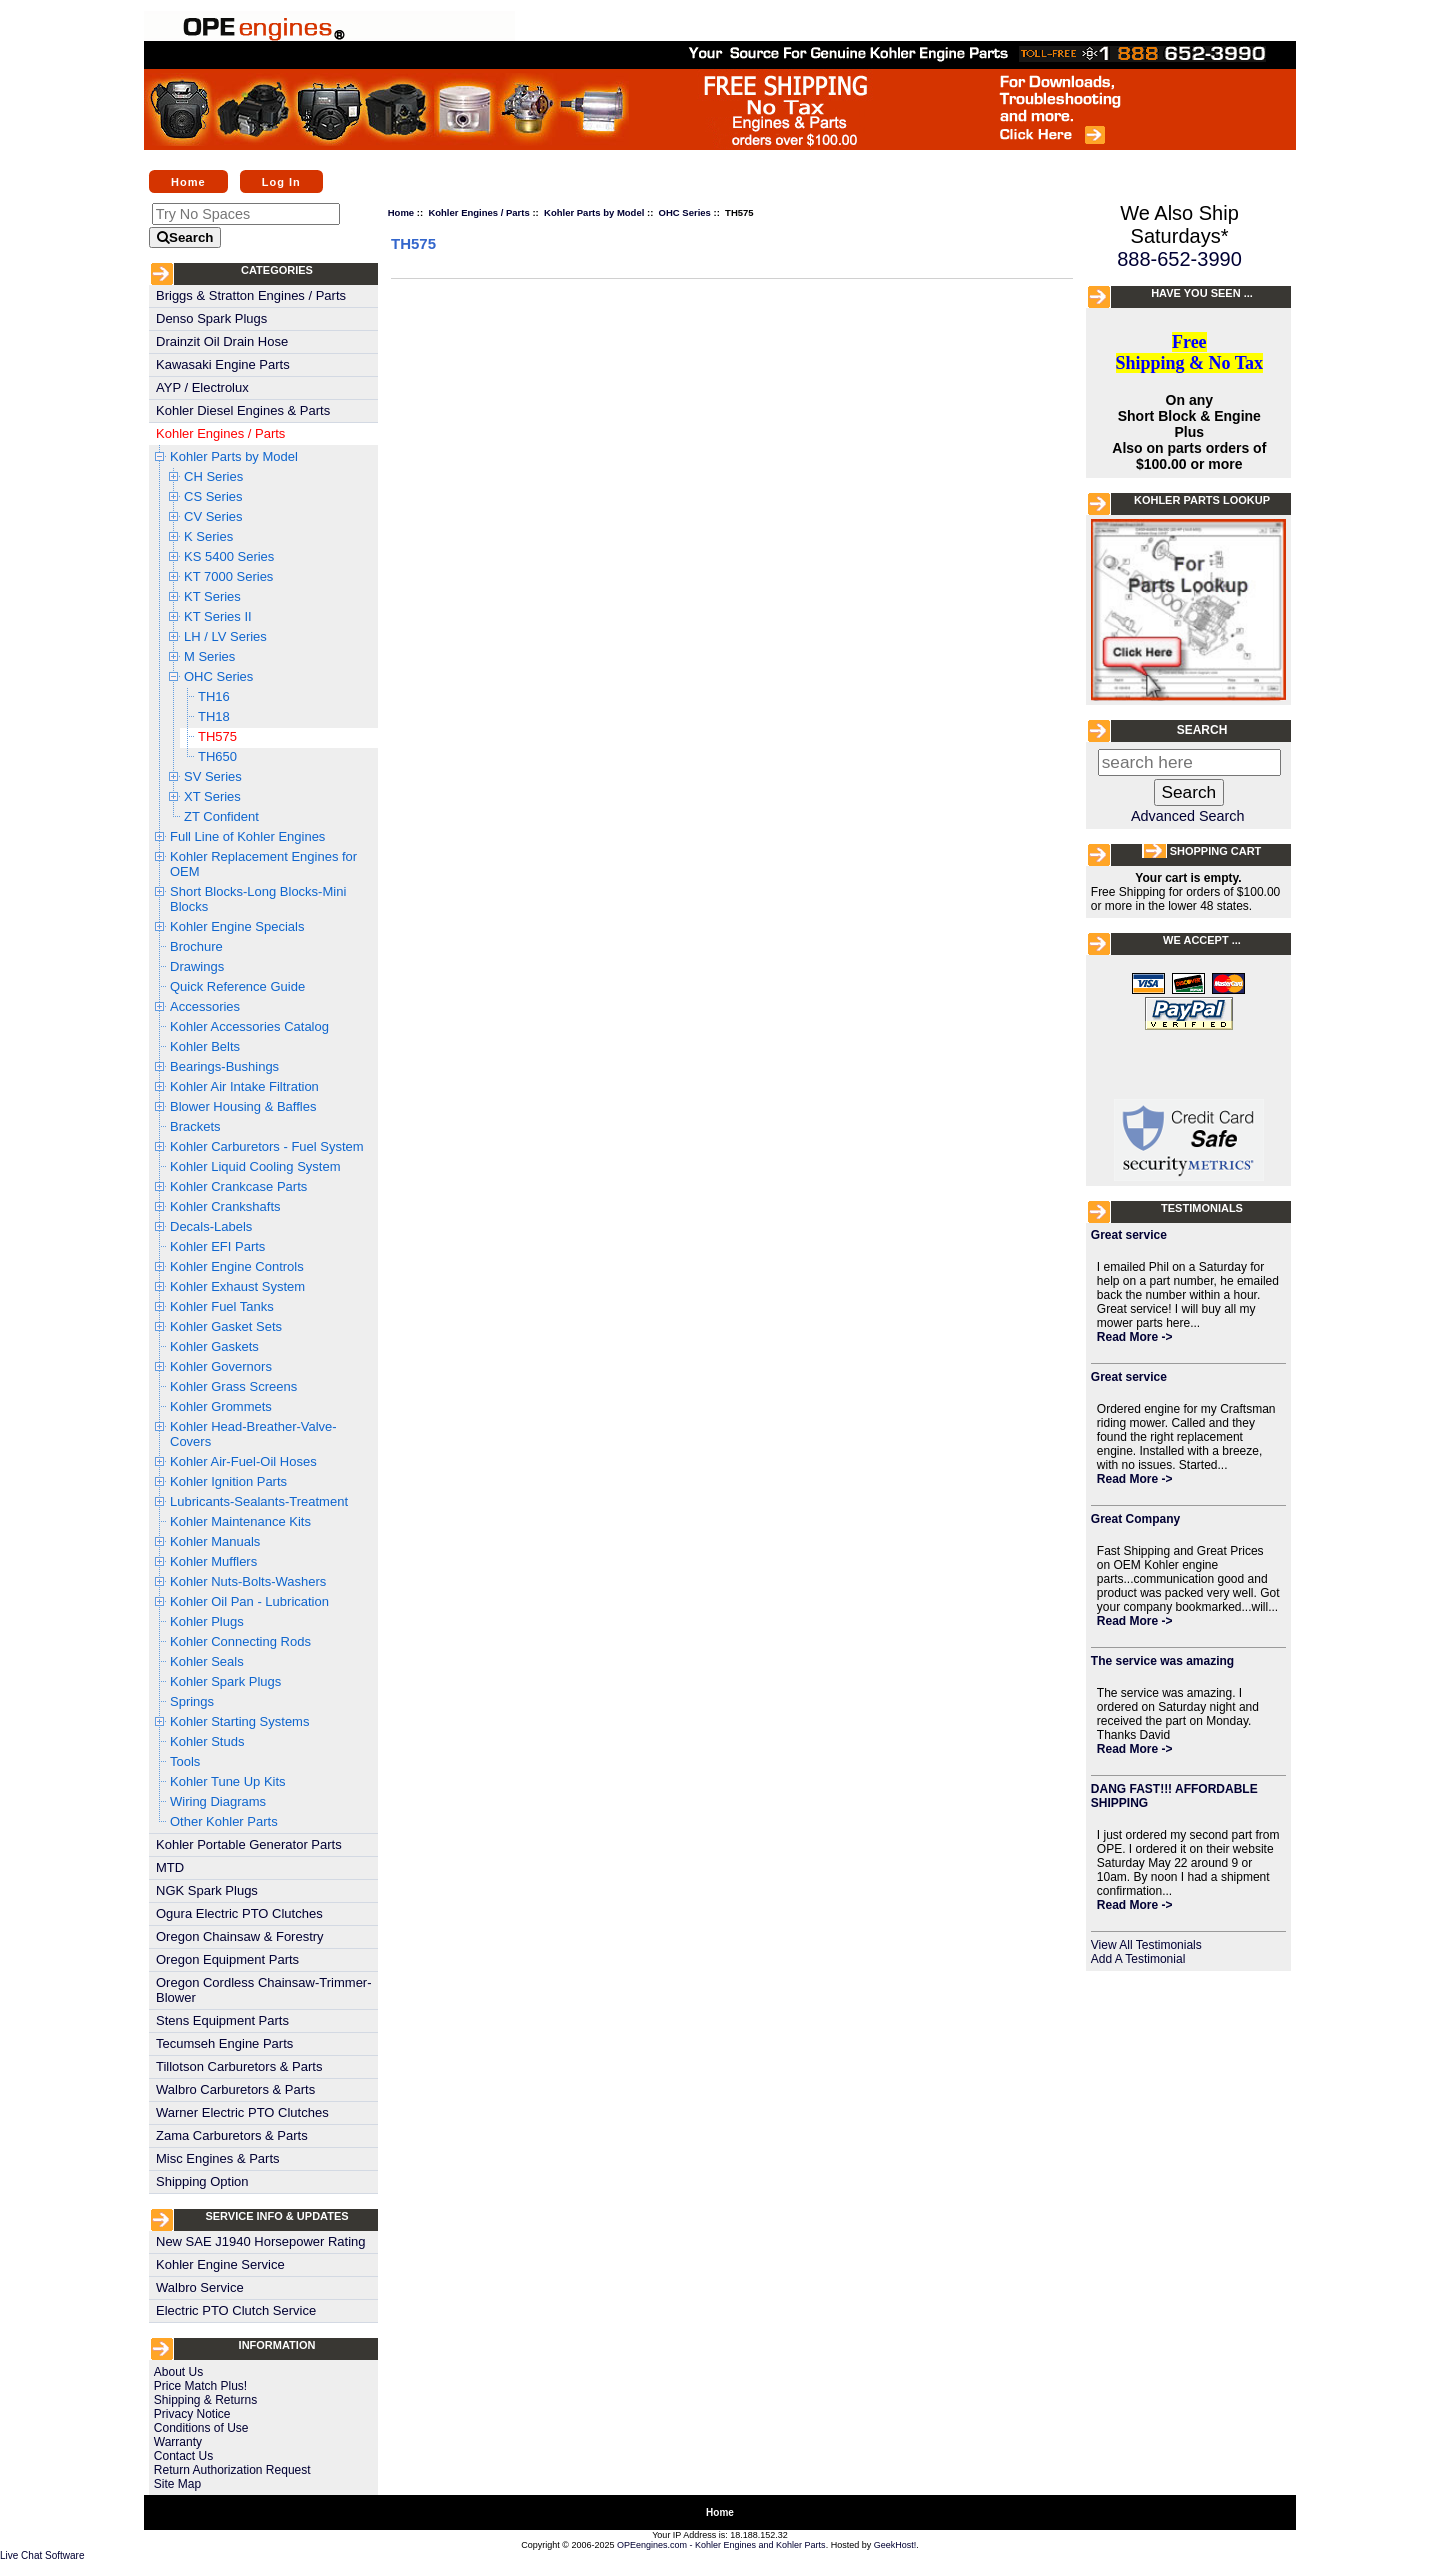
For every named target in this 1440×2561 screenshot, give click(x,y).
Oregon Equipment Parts (227, 1959)
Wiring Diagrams (218, 1801)
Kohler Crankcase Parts (238, 1186)
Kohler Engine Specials (237, 926)
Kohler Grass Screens (233, 1386)
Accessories (205, 1006)
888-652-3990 (1179, 259)
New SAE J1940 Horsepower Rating (261, 2241)
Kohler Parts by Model (234, 456)
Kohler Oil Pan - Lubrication (249, 1601)
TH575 (217, 736)
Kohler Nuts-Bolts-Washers (248, 1581)
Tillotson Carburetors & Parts (239, 2066)
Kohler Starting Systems (239, 1721)
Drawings (197, 966)
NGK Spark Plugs (207, 1890)
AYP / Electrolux (202, 387)
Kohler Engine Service (220, 2264)
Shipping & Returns (205, 2400)
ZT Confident (221, 816)
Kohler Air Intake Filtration (244, 1086)
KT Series (212, 596)
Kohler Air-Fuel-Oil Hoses (243, 1461)
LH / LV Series (225, 636)
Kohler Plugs (207, 1621)
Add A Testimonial (1138, 1959)
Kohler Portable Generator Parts (249, 1844)
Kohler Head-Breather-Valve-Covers (253, 1434)
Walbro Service (200, 2287)
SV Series (213, 776)
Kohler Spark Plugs (225, 1681)
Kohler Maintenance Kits (240, 1521)
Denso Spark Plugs (211, 318)
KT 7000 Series (228, 576)
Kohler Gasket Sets (226, 1326)
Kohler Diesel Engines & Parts (243, 410)
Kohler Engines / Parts (220, 433)
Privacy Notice (192, 2414)
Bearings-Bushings (224, 1066)
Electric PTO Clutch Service (236, 2310)
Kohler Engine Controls (237, 1266)
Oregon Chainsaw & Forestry (240, 1936)
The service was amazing (1162, 1661)
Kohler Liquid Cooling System (255, 1166)
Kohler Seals (207, 1661)
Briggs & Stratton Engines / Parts (251, 295)
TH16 (214, 696)
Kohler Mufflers (213, 1561)
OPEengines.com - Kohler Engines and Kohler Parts (721, 2545)
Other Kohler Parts (224, 1821)
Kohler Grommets (221, 1406)
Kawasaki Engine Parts (223, 364)
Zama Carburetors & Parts (232, 2135)
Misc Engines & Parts (218, 2158)
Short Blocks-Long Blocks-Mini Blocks (258, 899)
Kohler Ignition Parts (228, 1481)
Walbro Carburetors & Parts (235, 2089)
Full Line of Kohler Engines (247, 836)
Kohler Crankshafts (225, 1206)
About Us (178, 2372)
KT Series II (218, 616)
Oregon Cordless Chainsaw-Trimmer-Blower (264, 1990)
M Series (209, 656)
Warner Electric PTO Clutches (242, 2112)
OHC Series (218, 676)
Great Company (1135, 1519)
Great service (1129, 1235)
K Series (208, 536)
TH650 (217, 756)
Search (1202, 730)
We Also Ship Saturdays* (1179, 224)
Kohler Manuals (215, 1541)
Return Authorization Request (232, 2470)
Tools (185, 1761)
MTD (170, 1867)
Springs (192, 1701)
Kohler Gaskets (214, 1346)
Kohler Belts (205, 1046)
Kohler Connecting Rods (240, 1641)
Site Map (177, 2484)
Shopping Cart (1216, 851)
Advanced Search (1188, 816)
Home (188, 181)
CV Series (213, 516)
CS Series (213, 496)
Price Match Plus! (200, 2386)
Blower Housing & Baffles (243, 1106)
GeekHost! (895, 2545)
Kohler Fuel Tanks (222, 1306)
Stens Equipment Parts (222, 2020)
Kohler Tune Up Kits (228, 1781)
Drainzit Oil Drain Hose (222, 341)
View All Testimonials (1146, 1945)
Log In (281, 181)
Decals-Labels (211, 1226)
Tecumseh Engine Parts (224, 2043)
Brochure (196, 946)
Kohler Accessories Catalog (249, 1026)
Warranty (178, 2442)
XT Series (212, 796)
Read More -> (1135, 1337)
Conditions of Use (201, 2428)
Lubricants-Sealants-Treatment (259, 1501)
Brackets (195, 1126)
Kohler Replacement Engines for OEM (263, 864)
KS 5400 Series (229, 556)
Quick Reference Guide (237, 986)
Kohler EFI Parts (217, 1246)
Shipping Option (202, 2181)
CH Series (213, 476)
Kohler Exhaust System (237, 1286)
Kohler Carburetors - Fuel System (267, 1146)
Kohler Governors (221, 1366)
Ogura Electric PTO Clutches (239, 1913)
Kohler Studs (207, 1741)
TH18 (214, 716)
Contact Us (183, 2456)
